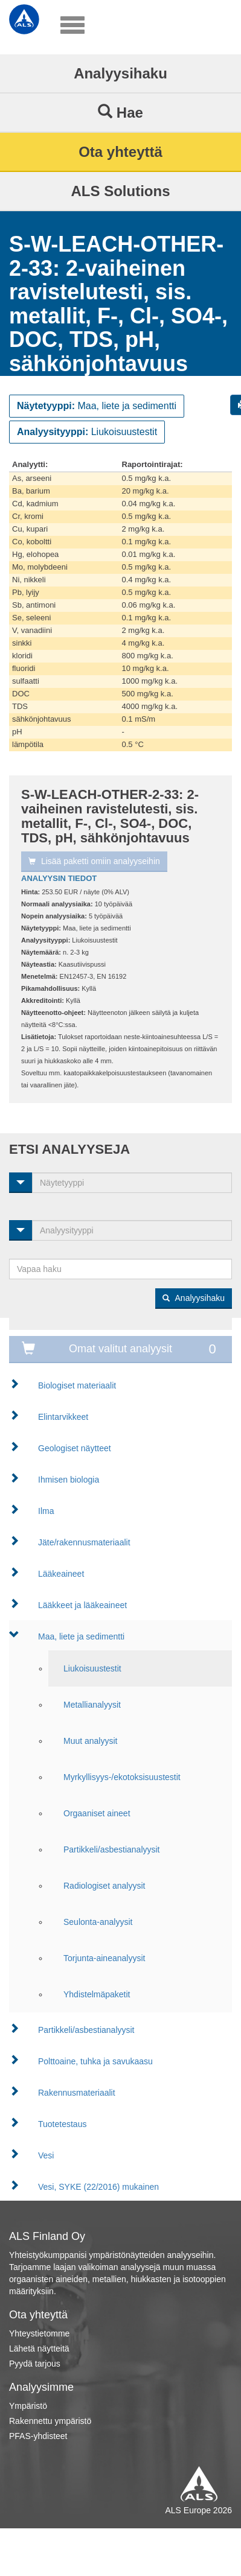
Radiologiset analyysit (104, 1886)
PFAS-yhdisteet (38, 2436)
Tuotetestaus (62, 2124)
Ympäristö (28, 2406)
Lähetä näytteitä (39, 2348)
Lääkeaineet (61, 1574)
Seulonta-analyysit (97, 1922)
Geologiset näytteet (74, 1448)
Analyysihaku (120, 73)
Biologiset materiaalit (77, 1385)
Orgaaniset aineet (96, 1813)
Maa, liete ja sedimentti (81, 1636)
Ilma (46, 1511)
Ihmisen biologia (68, 1479)
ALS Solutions (120, 191)
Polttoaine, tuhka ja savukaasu (95, 2061)
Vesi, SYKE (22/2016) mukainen (98, 2187)
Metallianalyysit (92, 1704)
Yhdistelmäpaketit (96, 1994)
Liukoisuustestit (92, 1668)
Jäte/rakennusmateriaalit (84, 1542)
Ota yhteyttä (120, 152)
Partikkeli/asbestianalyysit (111, 1849)
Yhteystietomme (39, 2333)
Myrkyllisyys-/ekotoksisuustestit (122, 1777)
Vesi (46, 2155)
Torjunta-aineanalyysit (104, 1958)
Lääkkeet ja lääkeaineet (82, 1605)
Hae (120, 112)
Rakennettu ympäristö (50, 2421)
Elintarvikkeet (63, 1417)
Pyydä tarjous (34, 2363)
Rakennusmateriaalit (76, 2092)
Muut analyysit (90, 1741)
